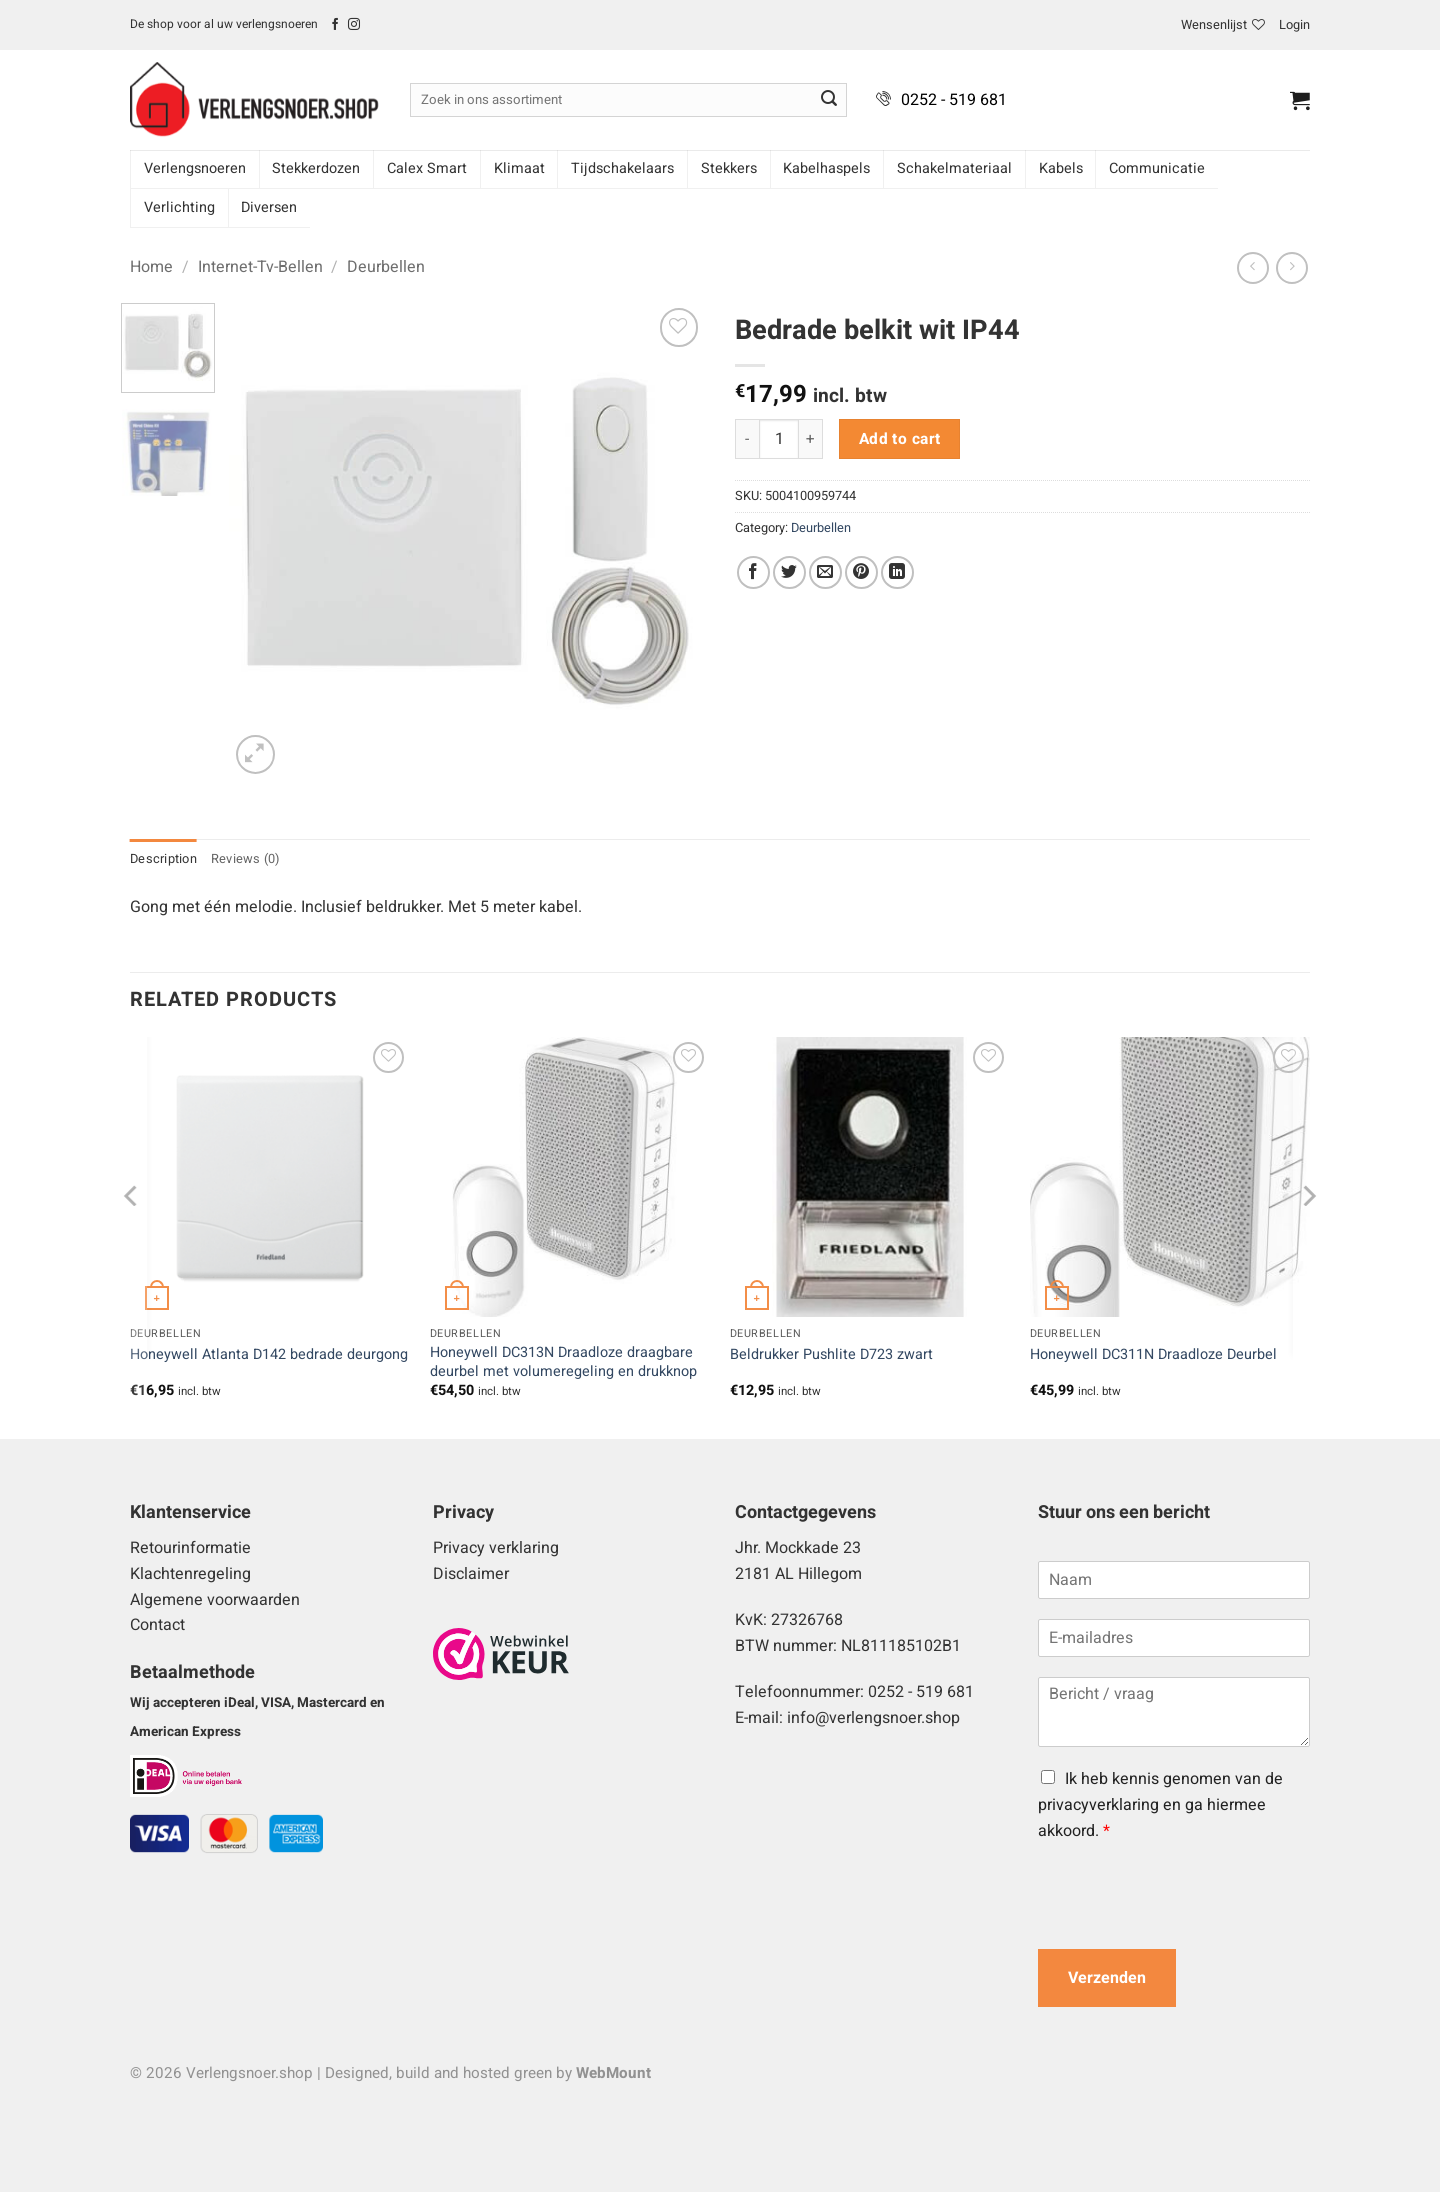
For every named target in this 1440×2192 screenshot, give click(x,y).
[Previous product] (1291, 267)
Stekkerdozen (316, 168)
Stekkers (729, 168)
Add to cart (900, 439)
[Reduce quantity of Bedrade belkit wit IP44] (747, 439)
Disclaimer (471, 1574)
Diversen (269, 207)
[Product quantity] (779, 439)
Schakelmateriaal (954, 168)
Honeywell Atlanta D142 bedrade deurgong (269, 1355)
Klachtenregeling (190, 1574)
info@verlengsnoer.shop (873, 1718)
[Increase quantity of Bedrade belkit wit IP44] (811, 439)
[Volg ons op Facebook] (335, 25)
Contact (157, 1625)
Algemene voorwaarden (215, 1600)
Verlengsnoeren (195, 168)
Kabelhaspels (826, 168)
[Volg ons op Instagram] (354, 25)
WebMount (613, 2073)
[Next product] (1252, 267)
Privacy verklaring (496, 1548)
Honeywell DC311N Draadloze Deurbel (1153, 1355)
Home (151, 267)
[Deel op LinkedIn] (897, 572)
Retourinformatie (190, 1548)
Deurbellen (386, 267)
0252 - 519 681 (954, 100)
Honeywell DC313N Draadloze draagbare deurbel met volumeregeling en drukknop (563, 1362)
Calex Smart (427, 168)
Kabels (1061, 168)
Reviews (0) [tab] (245, 859)
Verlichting (179, 207)
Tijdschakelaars (622, 168)
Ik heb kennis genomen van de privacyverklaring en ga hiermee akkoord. (1160, 1804)
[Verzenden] (829, 100)
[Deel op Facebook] (753, 572)
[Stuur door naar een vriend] (825, 572)
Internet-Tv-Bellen (260, 267)
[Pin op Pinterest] (861, 572)
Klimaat (519, 168)
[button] (1294, 25)
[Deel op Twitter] (789, 572)
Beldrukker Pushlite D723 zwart (831, 1355)
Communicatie (1157, 168)
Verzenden (1107, 1978)
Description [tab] (163, 859)
